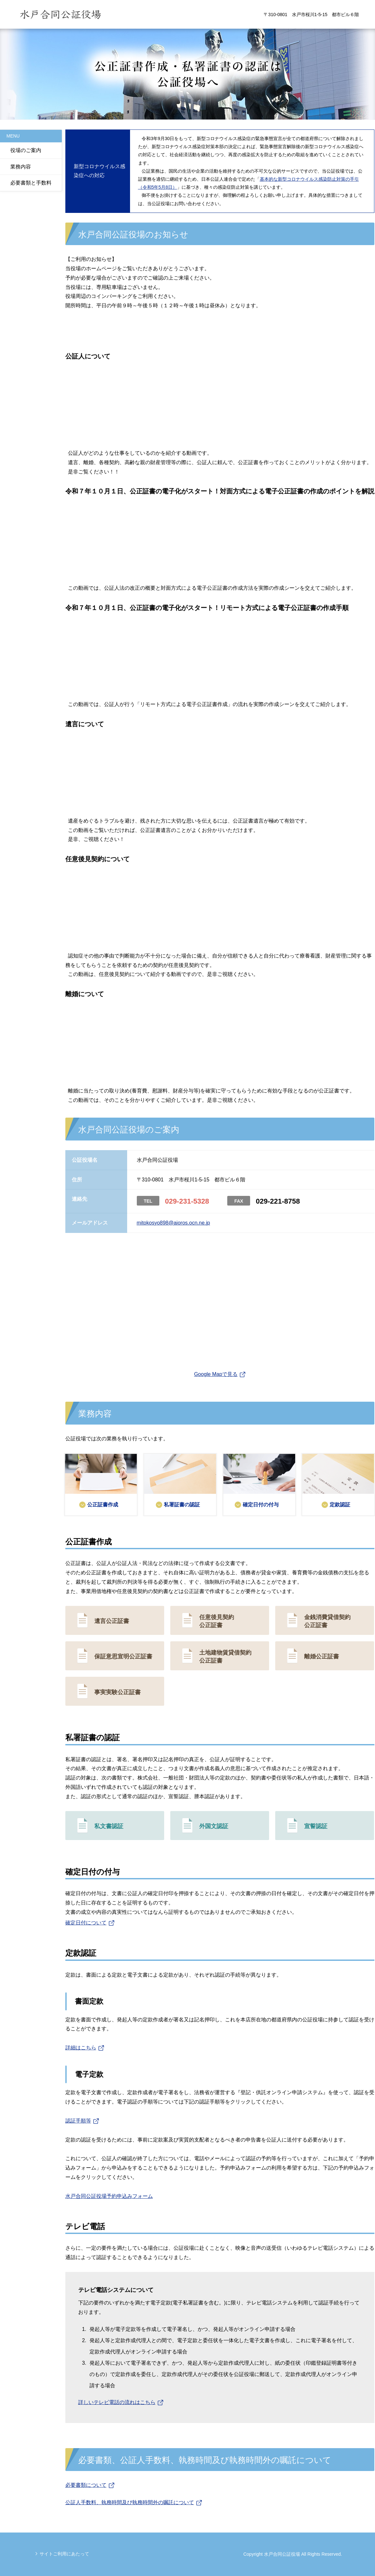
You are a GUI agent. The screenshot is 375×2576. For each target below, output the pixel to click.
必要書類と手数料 (31, 183)
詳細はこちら (80, 2047)
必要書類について (86, 2485)
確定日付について (86, 1922)
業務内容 (20, 166)
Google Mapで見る (216, 1374)
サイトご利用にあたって (64, 2553)
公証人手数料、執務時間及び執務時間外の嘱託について (129, 2502)
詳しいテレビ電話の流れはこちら (116, 2402)
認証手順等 (78, 2120)
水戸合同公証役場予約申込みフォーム (109, 2196)
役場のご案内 (25, 150)
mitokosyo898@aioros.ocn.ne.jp (173, 1223)
